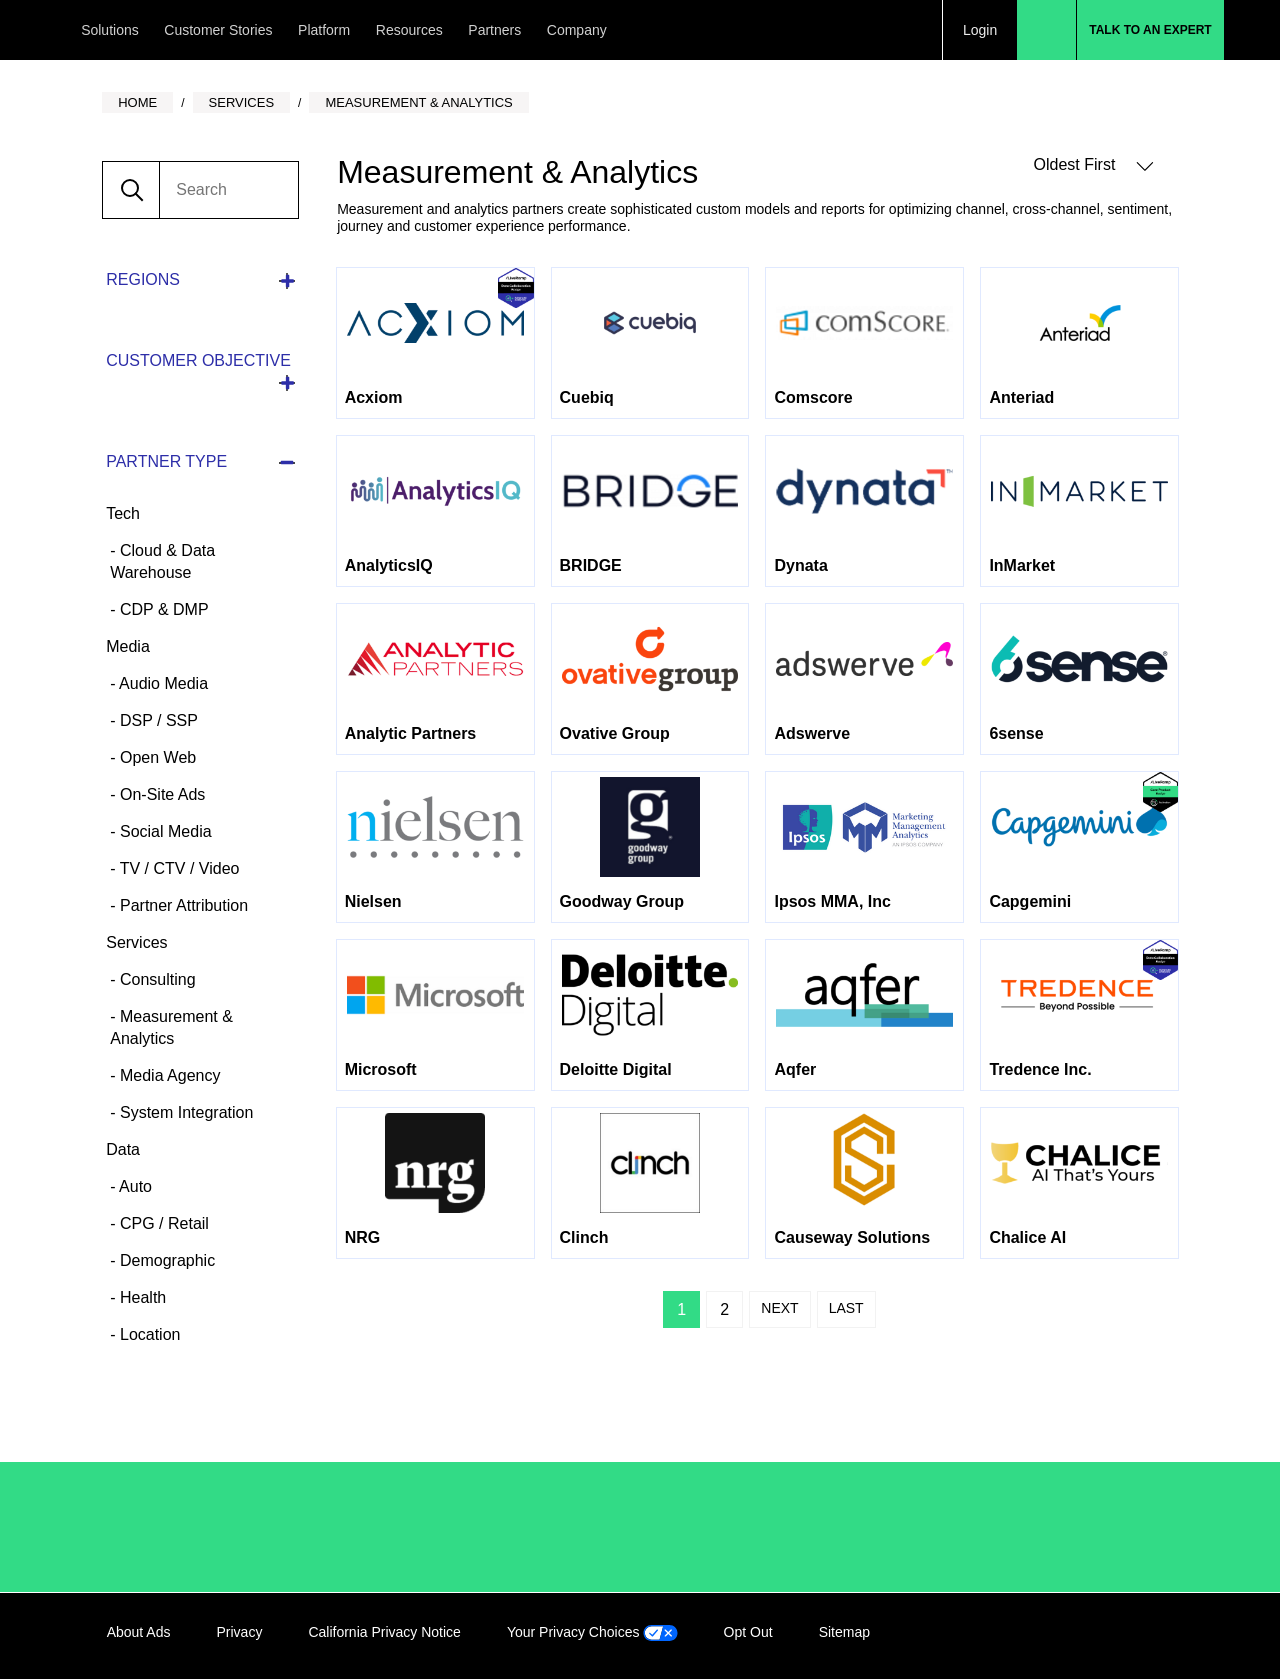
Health (141, 1297)
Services (136, 942)
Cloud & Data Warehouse (162, 561)
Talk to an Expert (1150, 30)
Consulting (156, 979)
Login (980, 30)
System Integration (185, 1112)
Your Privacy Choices (592, 1632)
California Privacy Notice (384, 1632)
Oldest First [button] (1094, 165)
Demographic (166, 1260)
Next (779, 1308)
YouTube (1160, 1636)
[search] (228, 190)
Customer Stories (218, 30)
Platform (324, 30)
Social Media (164, 831)
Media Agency (168, 1075)
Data (123, 1149)
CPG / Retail (162, 1223)
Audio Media (162, 683)
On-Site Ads (161, 794)
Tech (123, 513)
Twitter (1119, 1636)
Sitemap (844, 1632)
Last (846, 1308)
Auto (134, 1186)
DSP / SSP (157, 720)
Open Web (156, 757)
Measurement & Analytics (171, 1027)
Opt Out (748, 1632)
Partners (494, 30)
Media (128, 646)
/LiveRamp (174, 1527)
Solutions (110, 30)
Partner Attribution (182, 905)
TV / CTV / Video (178, 868)
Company (577, 30)
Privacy (239, 1632)
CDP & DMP (162, 609)
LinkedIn (1037, 1636)
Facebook (1078, 1636)
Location (148, 1334)
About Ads (139, 1632)
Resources (409, 30)
